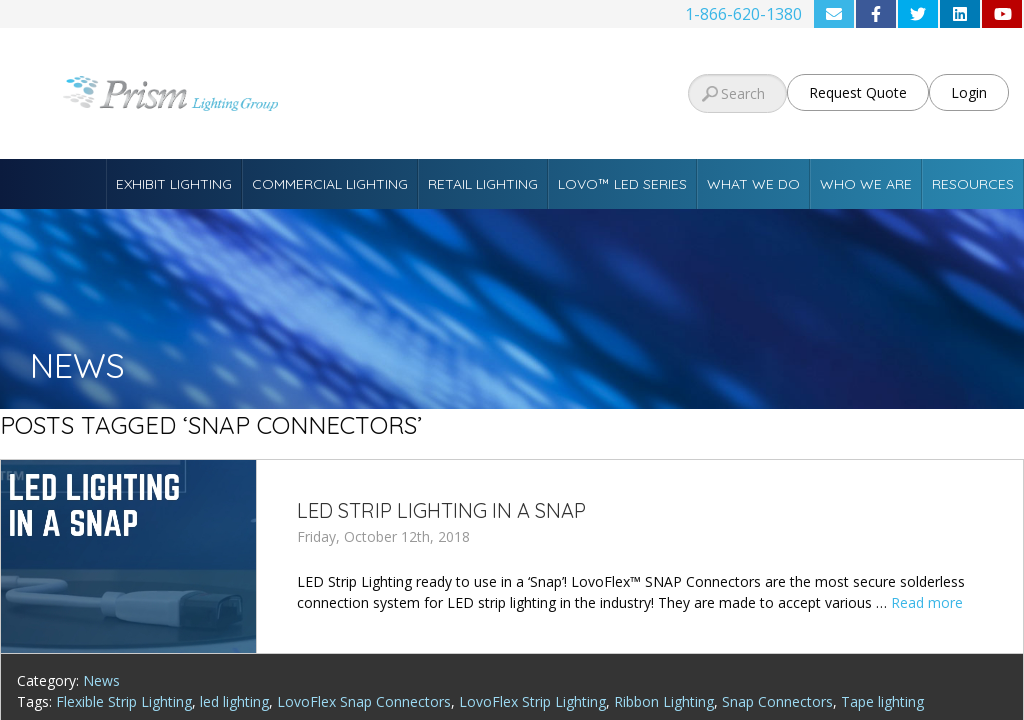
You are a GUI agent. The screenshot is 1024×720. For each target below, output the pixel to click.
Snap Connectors (777, 701)
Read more (927, 602)
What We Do (753, 184)
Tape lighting (882, 701)
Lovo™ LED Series (622, 184)
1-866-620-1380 (743, 14)
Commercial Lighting (330, 184)
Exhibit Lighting (174, 184)
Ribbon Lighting (664, 701)
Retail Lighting (483, 184)
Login (969, 92)
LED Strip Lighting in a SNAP (441, 510)
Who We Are (866, 184)
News (101, 680)
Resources (973, 184)
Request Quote (858, 92)
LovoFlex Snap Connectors (364, 701)
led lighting (234, 701)
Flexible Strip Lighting (124, 701)
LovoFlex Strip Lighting (532, 701)
